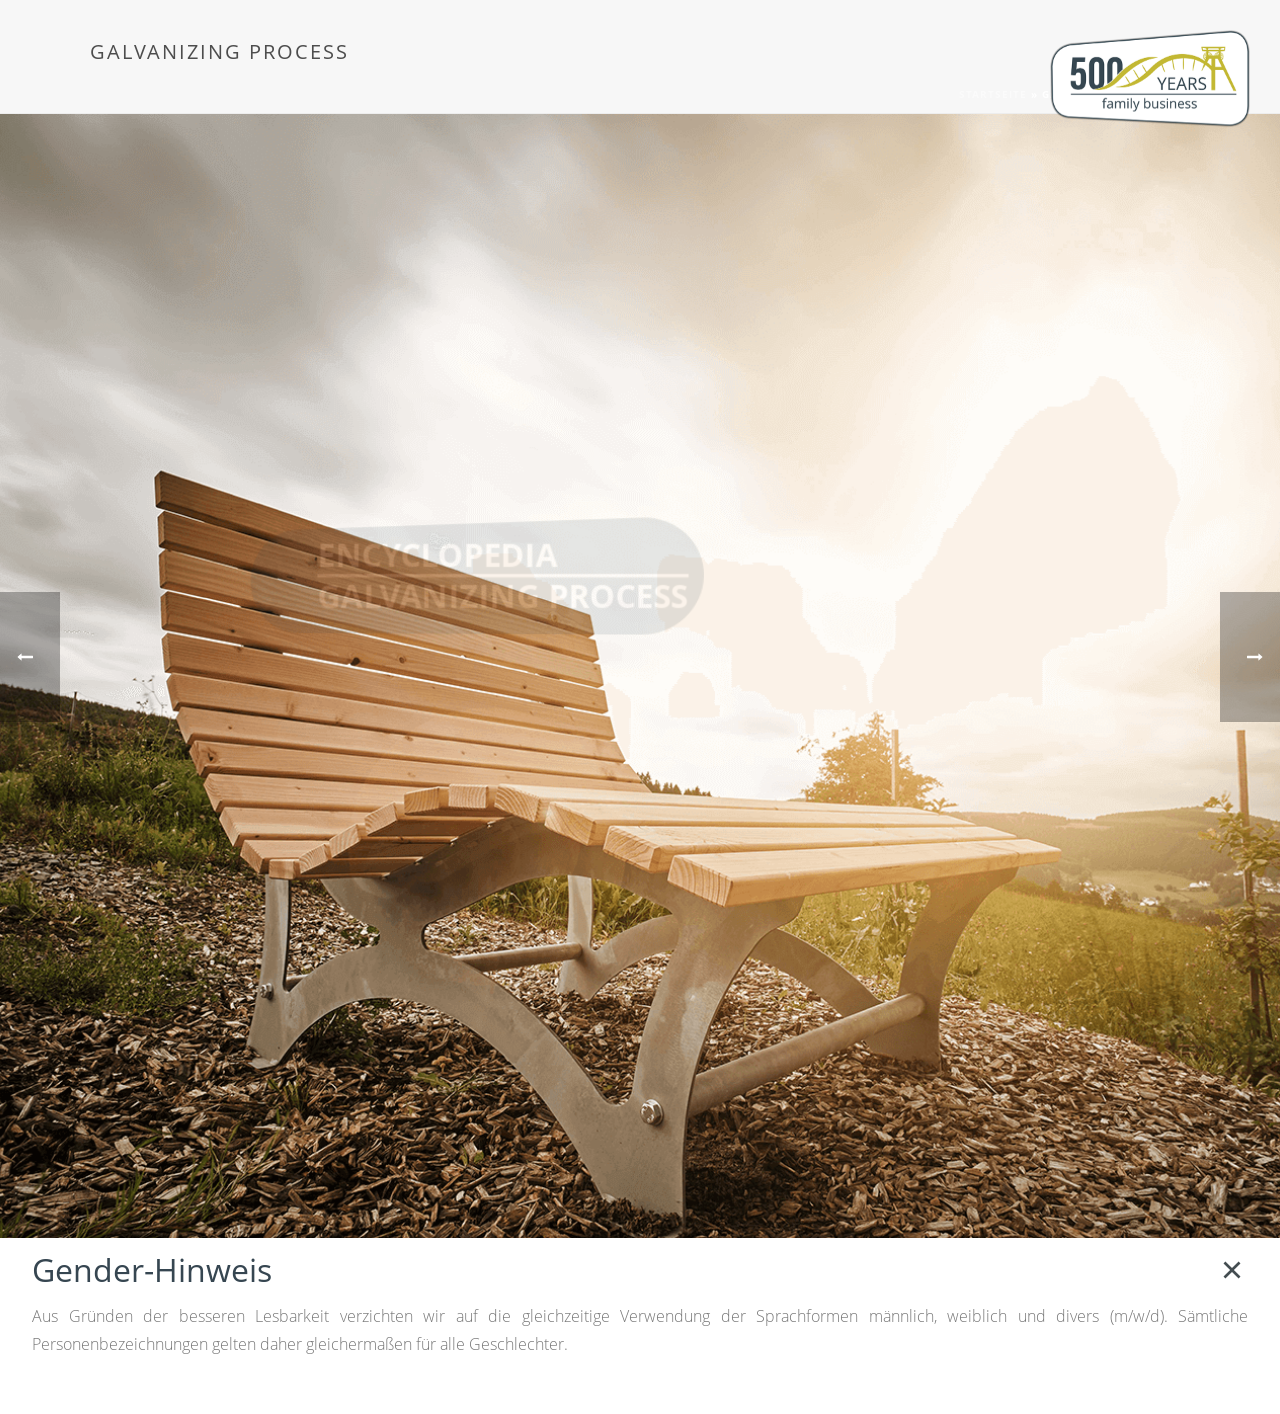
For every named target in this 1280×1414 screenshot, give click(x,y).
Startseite (993, 94)
